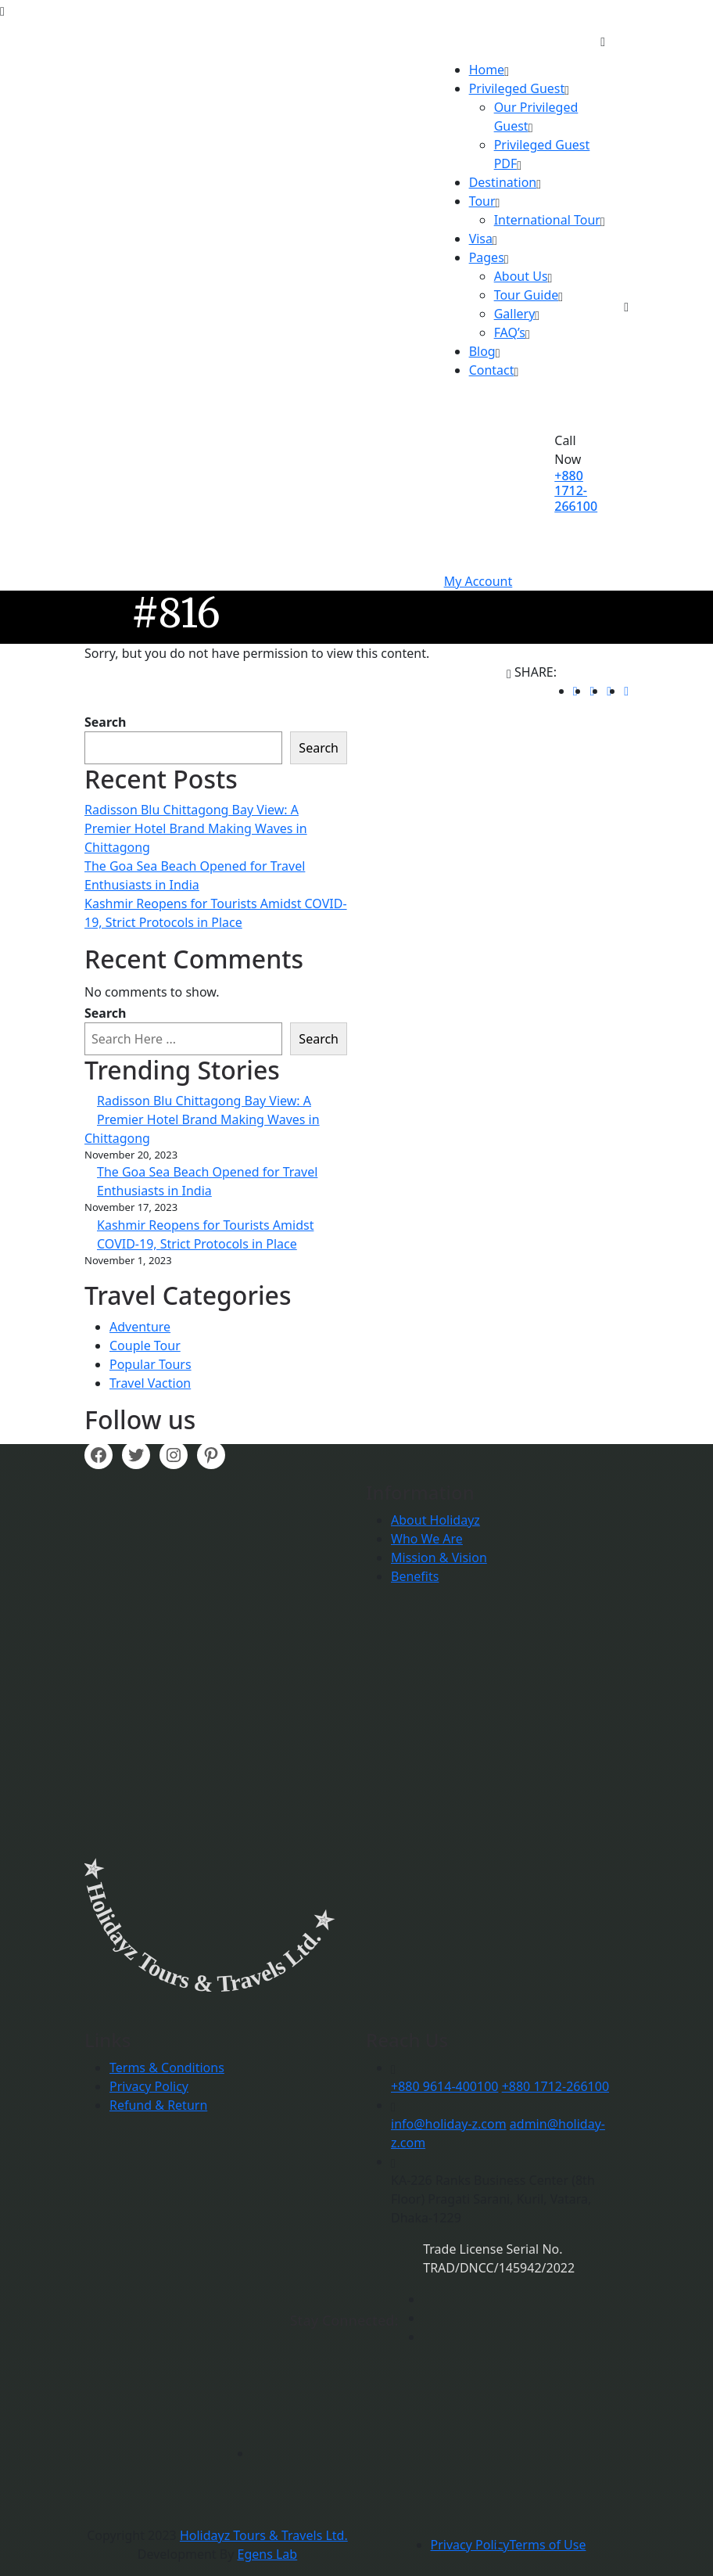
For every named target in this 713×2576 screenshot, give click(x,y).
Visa (481, 238)
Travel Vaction (150, 1383)
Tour (482, 201)
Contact (491, 370)
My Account (478, 581)
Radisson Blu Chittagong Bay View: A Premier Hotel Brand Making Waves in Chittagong (195, 828)
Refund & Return (158, 2105)
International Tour (547, 219)
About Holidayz (435, 1520)
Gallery (515, 313)
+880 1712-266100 (575, 490)
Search (105, 722)
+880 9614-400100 (444, 2086)
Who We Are (427, 1538)
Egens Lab (268, 2554)
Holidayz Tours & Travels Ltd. (264, 2535)
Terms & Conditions (166, 2067)
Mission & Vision (439, 1557)
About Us (521, 276)
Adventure (139, 1326)
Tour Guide (526, 295)
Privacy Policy (148, 2086)
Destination (503, 182)
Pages (486, 257)
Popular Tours (150, 1364)
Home (487, 69)
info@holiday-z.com (449, 2123)
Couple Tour (145, 1345)
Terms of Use (548, 2544)
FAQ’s (509, 332)
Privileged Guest (517, 88)
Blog (482, 351)
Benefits (415, 1576)
